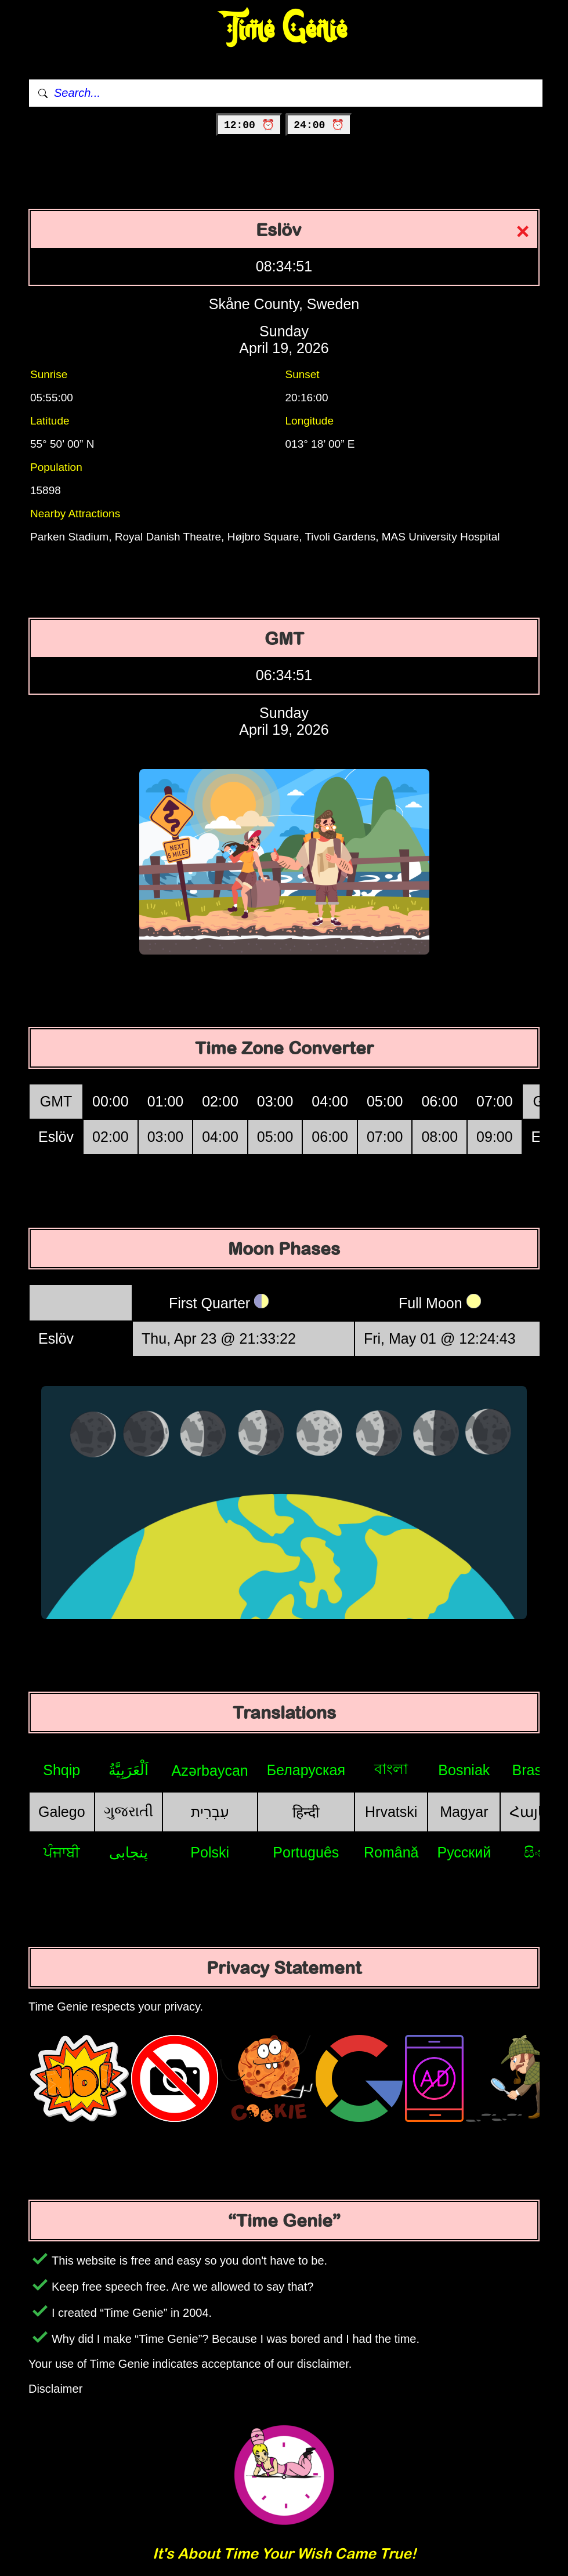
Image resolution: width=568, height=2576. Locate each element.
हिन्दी (305, 1812)
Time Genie (284, 29)
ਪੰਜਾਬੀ (62, 1852)
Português (306, 1852)
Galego (61, 1812)
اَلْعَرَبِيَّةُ (128, 1770)
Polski (209, 1852)
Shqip (61, 1770)
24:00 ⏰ (319, 125)
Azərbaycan (210, 1770)
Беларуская (306, 1770)
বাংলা (391, 1769)
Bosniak (464, 1770)
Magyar (464, 1812)
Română (391, 1852)
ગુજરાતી (128, 1811)
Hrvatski (391, 1812)
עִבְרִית (210, 1812)
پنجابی (128, 1852)
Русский (464, 1852)
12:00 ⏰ (249, 125)
